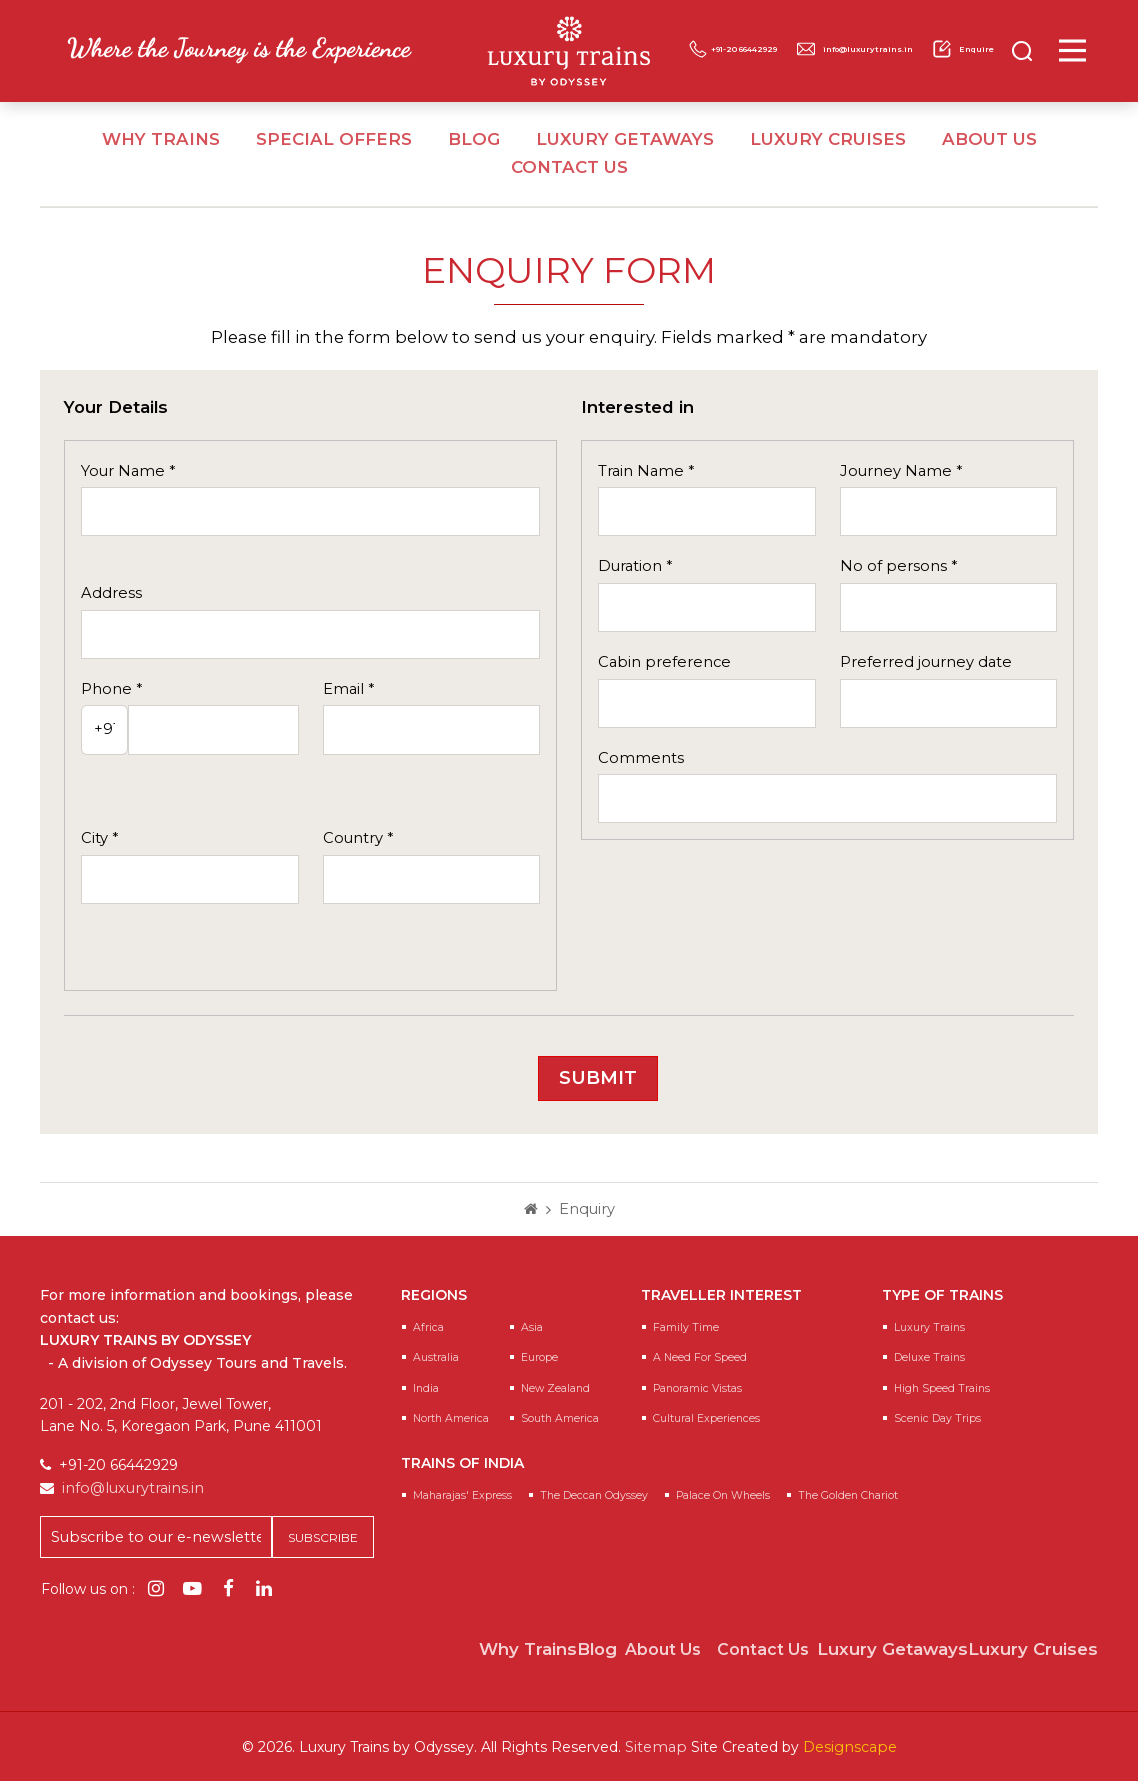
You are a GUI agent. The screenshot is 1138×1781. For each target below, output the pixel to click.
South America (560, 1418)
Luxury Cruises (828, 139)
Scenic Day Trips (937, 1418)
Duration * (635, 566)
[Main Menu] (1099, 50)
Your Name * (128, 471)
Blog (474, 139)
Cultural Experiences (706, 1418)
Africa (428, 1327)
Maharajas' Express (462, 1495)
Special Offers (334, 139)
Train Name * (646, 471)
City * (99, 838)
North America (451, 1418)
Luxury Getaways (625, 139)
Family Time (686, 1327)
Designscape (848, 1746)
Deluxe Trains (929, 1357)
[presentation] (431, 1071)
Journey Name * (901, 471)
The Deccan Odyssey (594, 1495)
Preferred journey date (926, 662)
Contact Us (569, 167)
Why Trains (161, 139)
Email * (348, 689)
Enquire (954, 62)
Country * (358, 838)
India (426, 1388)
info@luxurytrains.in (801, 62)
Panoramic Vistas (697, 1388)
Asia (532, 1327)
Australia (436, 1357)
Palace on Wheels (723, 1495)
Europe (539, 1357)
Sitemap (657, 1746)
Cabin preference (664, 662)
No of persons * (898, 566)
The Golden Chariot (848, 1495)
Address (111, 593)
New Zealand (555, 1388)
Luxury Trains (929, 1327)
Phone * (111, 689)
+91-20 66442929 (853, 34)
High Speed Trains (942, 1388)
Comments (641, 758)
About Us (989, 139)
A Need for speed (700, 1357)
